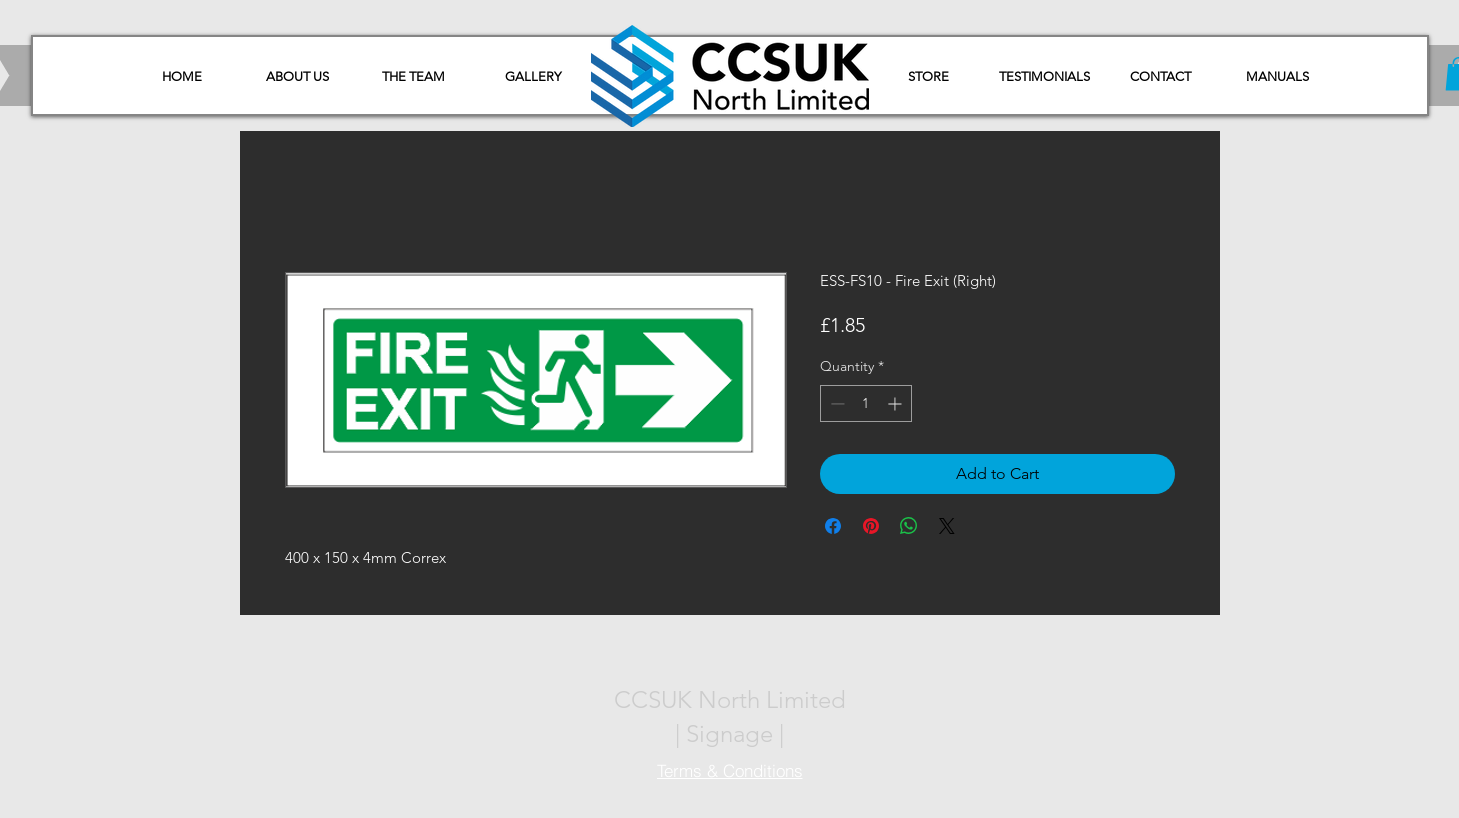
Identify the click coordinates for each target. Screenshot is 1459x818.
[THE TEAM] (414, 77)
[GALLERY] (533, 77)
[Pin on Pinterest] (871, 526)
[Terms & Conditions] (730, 770)
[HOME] (182, 77)
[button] (1278, 77)
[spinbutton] (866, 403)
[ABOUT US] (298, 77)
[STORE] (929, 77)
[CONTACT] (1161, 77)
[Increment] (896, 403)
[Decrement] (835, 403)
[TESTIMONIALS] (1045, 77)
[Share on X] (947, 526)
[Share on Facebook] (833, 526)
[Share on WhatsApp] (909, 526)
